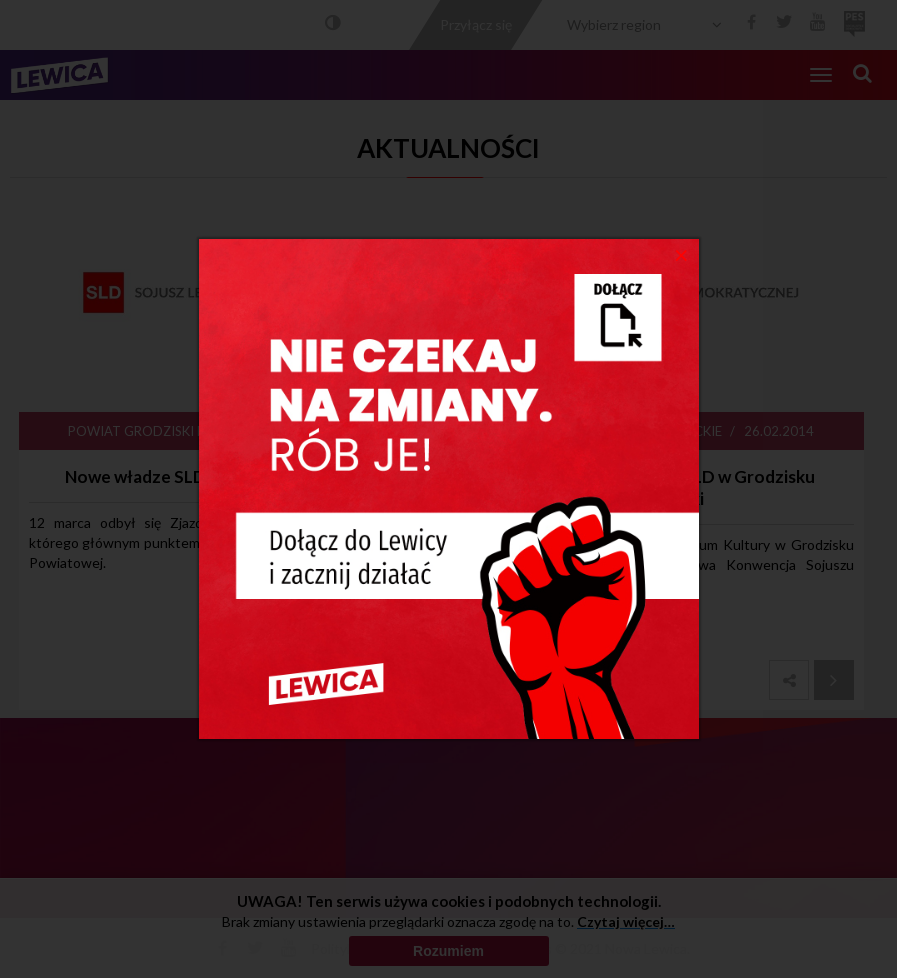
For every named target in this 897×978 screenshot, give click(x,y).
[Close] (681, 254)
